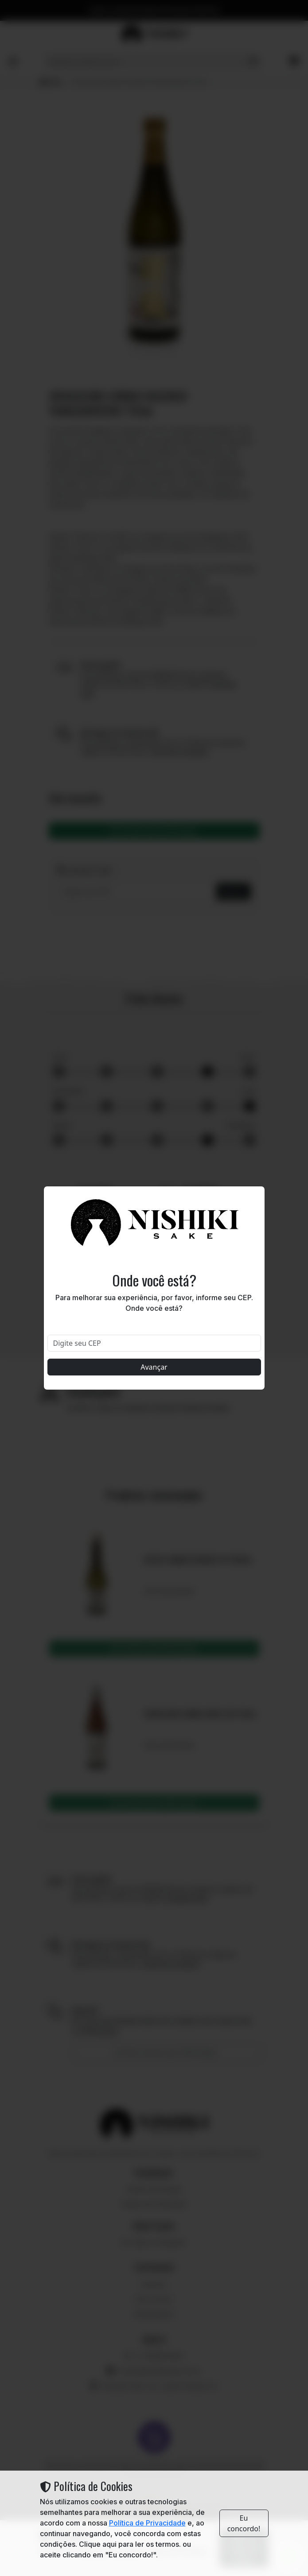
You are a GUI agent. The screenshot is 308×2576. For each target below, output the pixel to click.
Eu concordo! (244, 2523)
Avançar (153, 1367)
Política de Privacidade (147, 2522)
